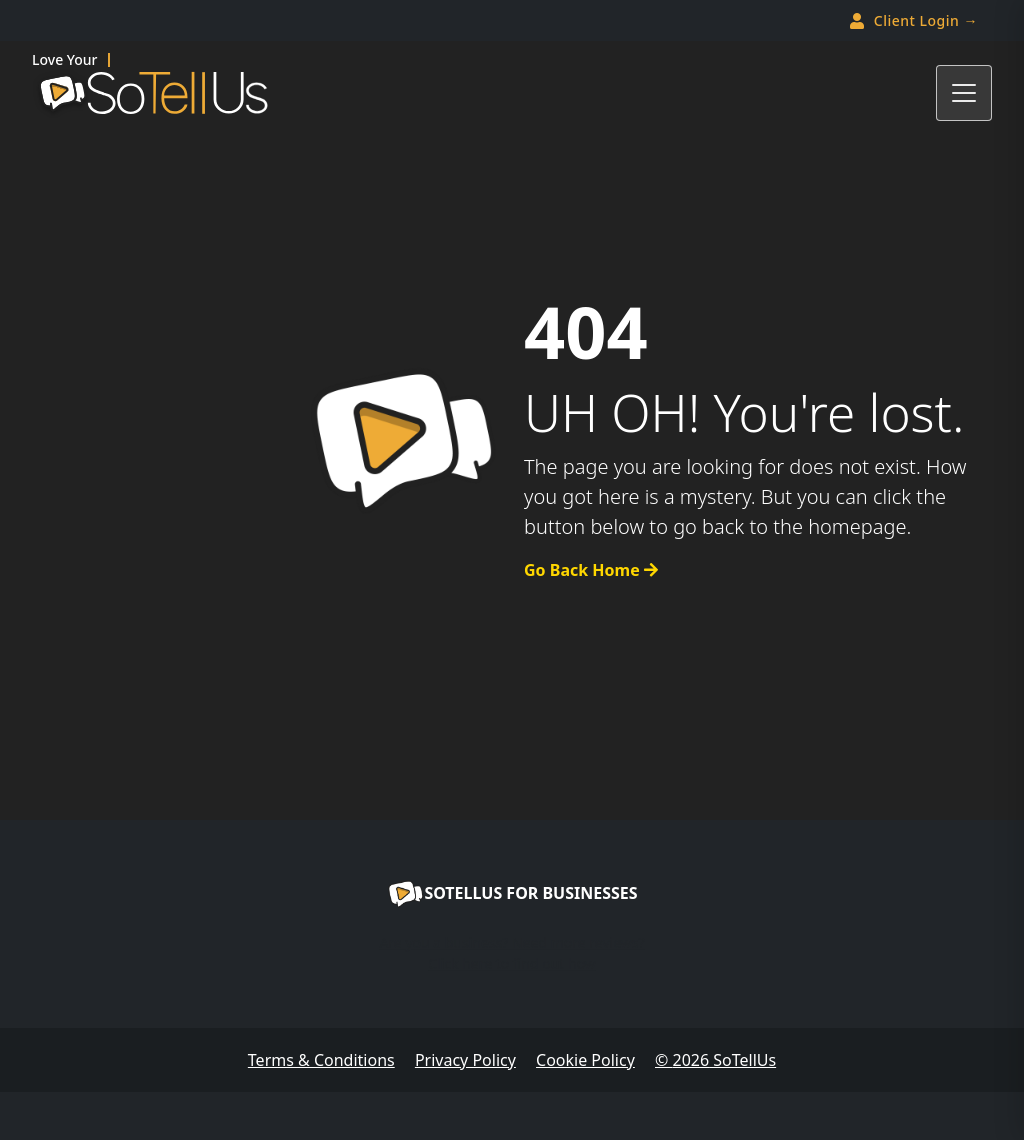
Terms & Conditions (321, 1060)
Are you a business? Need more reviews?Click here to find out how (511, 953)
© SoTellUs (715, 1060)
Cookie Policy (585, 1060)
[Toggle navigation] (964, 93)
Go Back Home (591, 570)
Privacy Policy (465, 1060)
